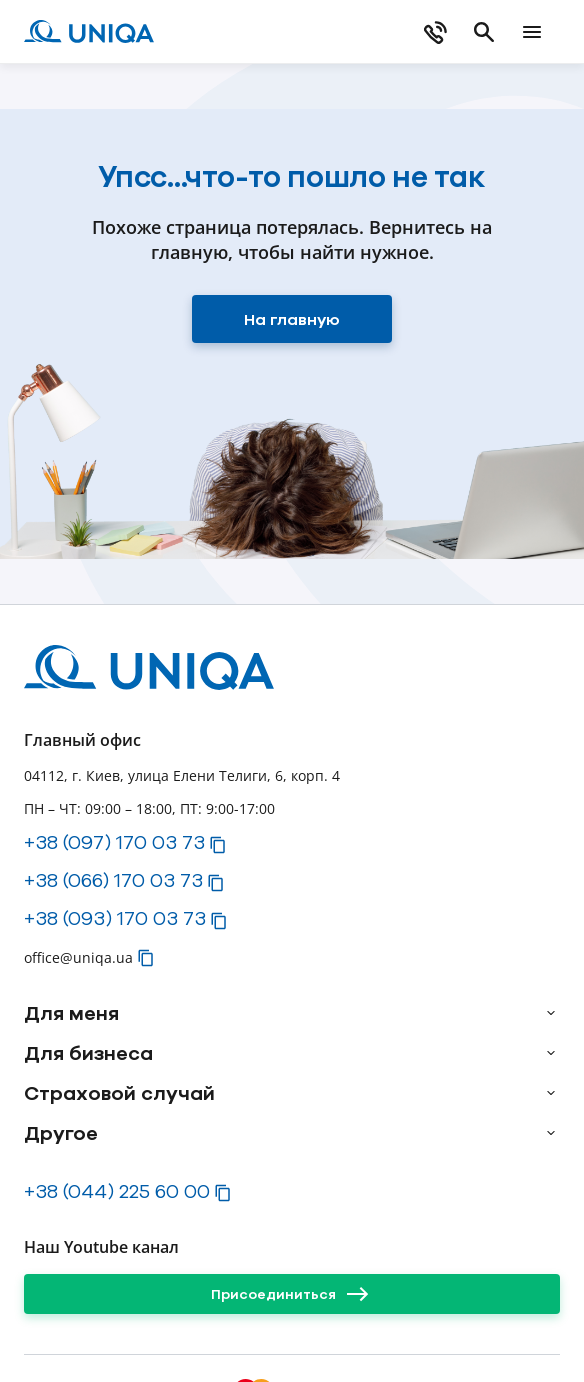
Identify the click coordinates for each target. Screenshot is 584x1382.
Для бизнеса (88, 1053)
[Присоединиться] (292, 1294)
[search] (484, 32)
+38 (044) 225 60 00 (117, 1191)
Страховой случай (119, 1093)
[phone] (436, 32)
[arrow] (551, 1013)
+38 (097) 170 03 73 (114, 842)
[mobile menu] (532, 32)
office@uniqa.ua (78, 957)
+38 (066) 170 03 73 (113, 880)
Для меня (71, 1013)
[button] (218, 845)
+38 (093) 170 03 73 (115, 918)
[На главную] (292, 319)
